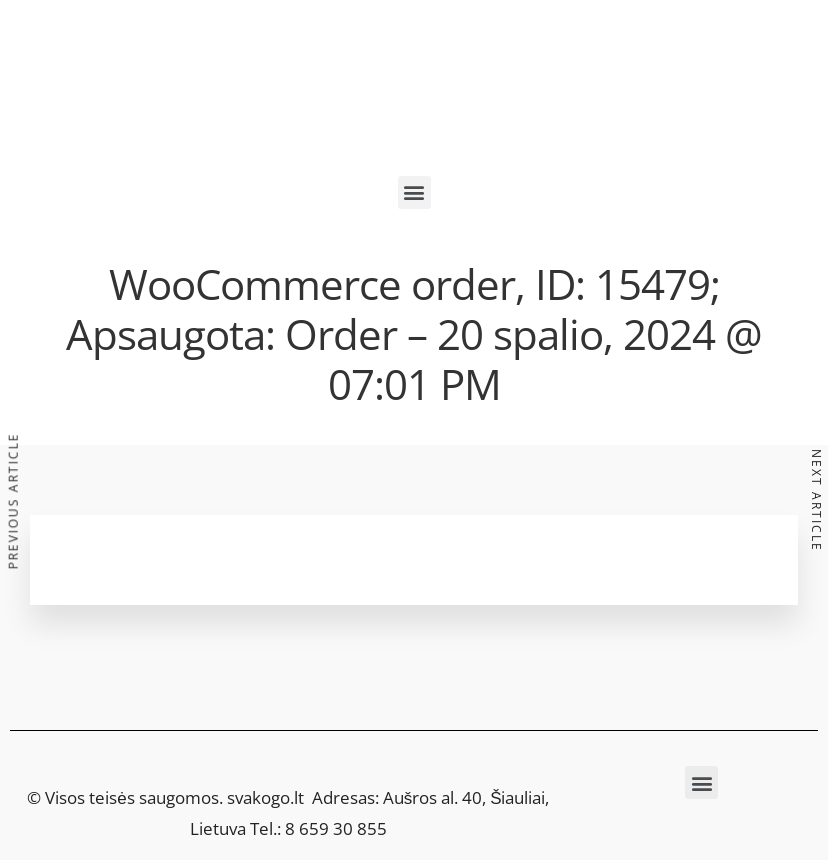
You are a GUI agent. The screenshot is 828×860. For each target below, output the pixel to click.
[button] (414, 192)
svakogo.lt (265, 797)
